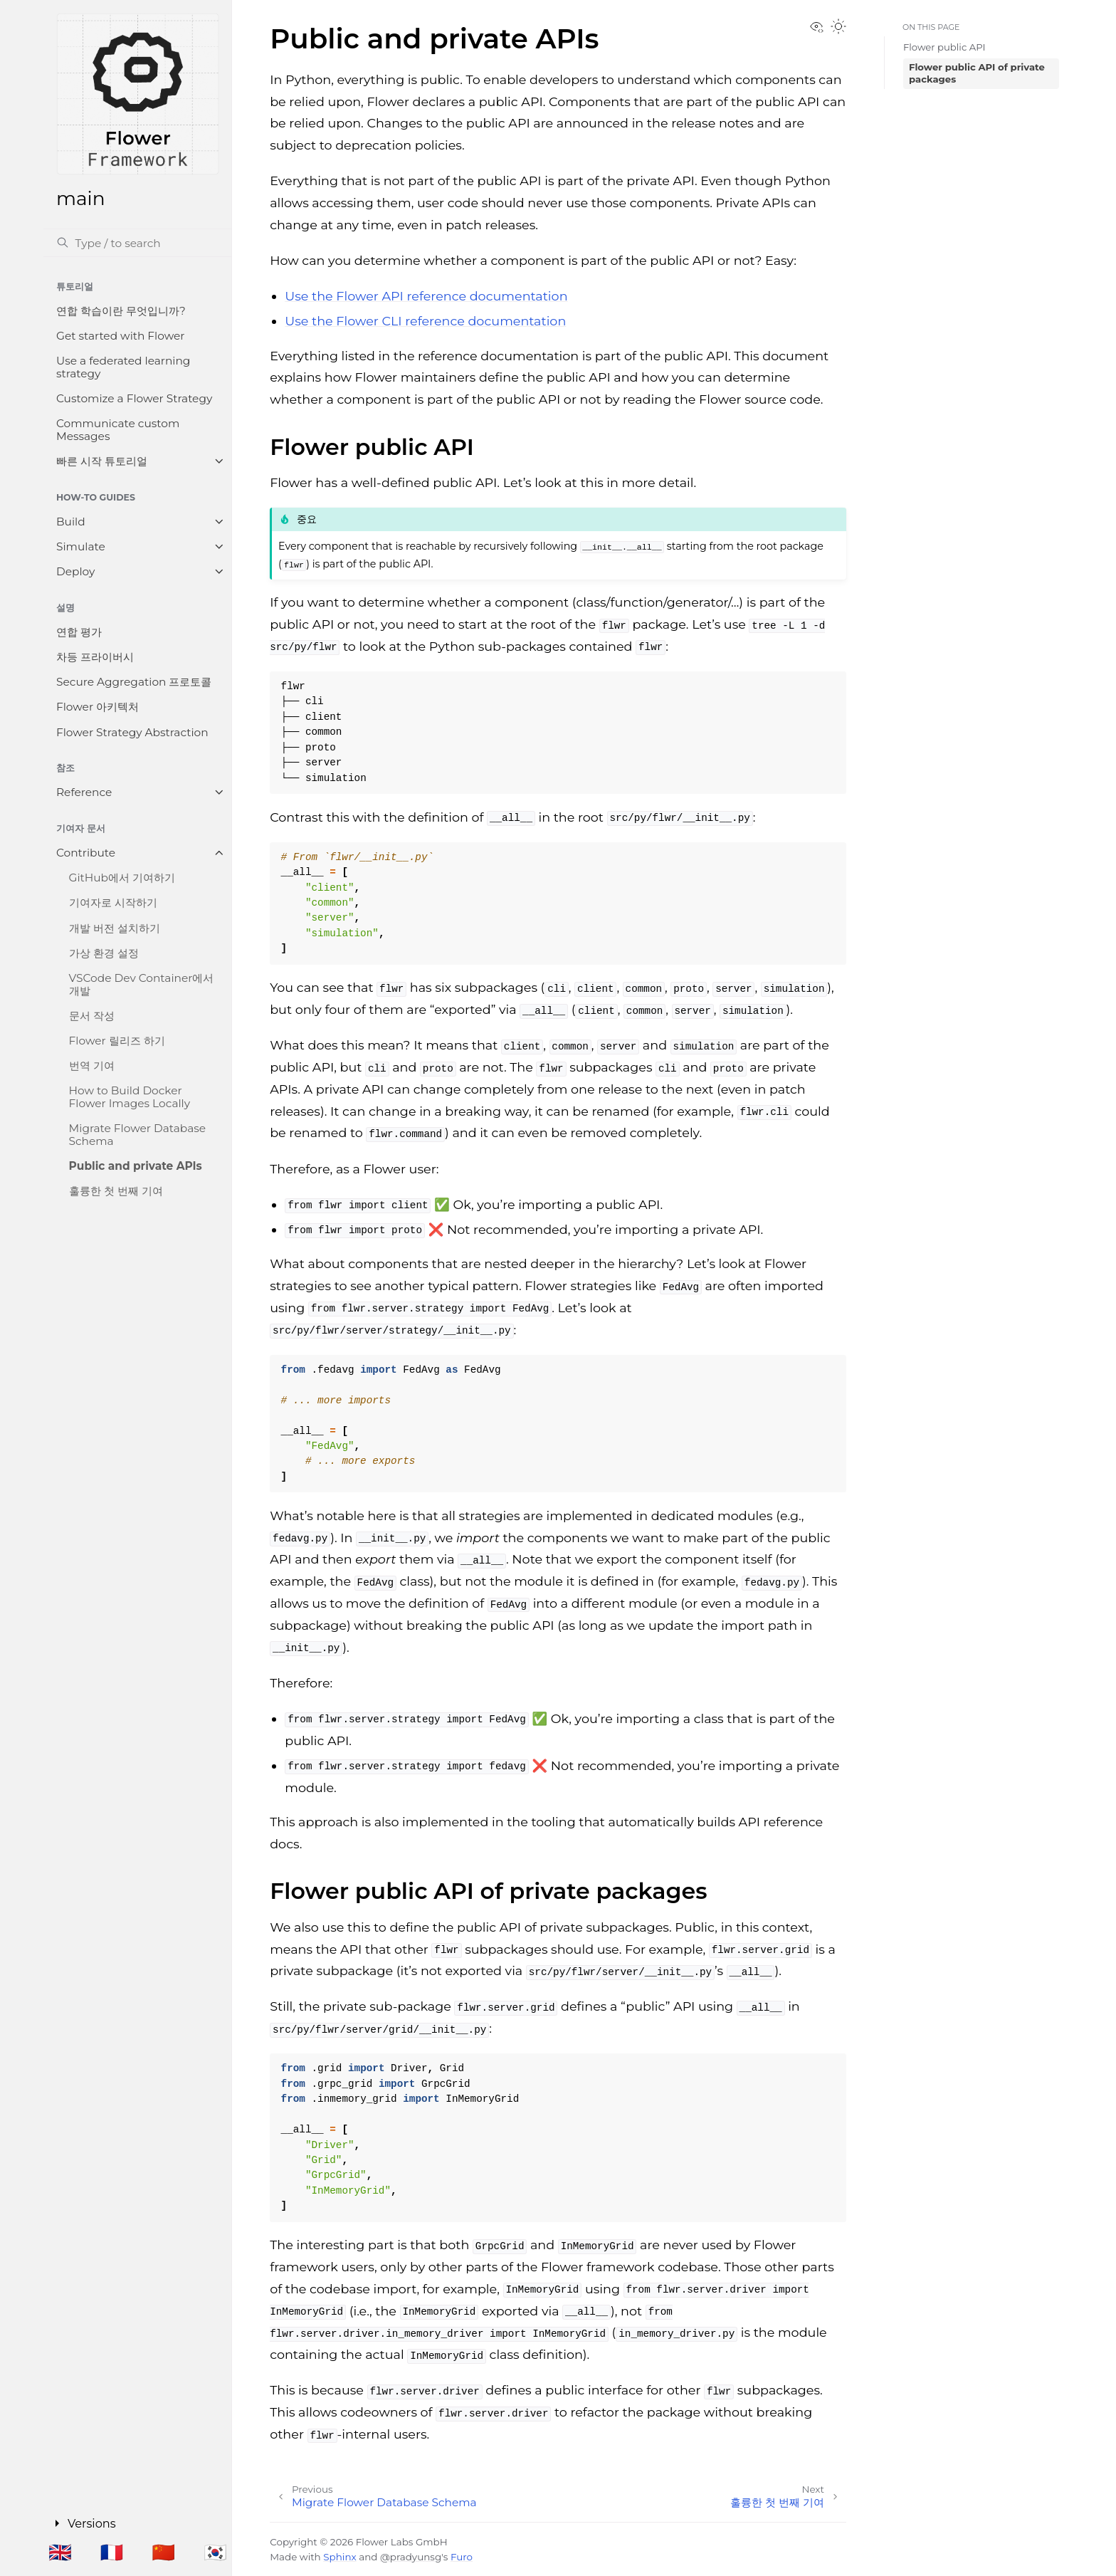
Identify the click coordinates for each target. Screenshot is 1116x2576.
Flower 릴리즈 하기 (117, 1040)
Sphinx (339, 2556)
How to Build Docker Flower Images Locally (129, 1097)
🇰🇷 (215, 2552)
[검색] (137, 243)
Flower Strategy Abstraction (132, 732)
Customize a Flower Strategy (134, 398)
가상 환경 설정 (104, 953)
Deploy (75, 571)
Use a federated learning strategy (123, 367)
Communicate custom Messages (117, 430)
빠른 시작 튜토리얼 (101, 461)
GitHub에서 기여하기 (122, 877)
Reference (84, 792)
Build (70, 521)
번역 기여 (92, 1065)
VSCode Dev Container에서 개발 (141, 984)
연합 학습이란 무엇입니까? (121, 311)
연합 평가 (79, 632)
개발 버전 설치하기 (114, 928)
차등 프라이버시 (95, 657)
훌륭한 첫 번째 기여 (116, 1191)
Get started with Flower (120, 335)
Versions (94, 2521)
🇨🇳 (163, 2552)
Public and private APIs (135, 1166)
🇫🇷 (112, 2552)
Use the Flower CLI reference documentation (425, 320)
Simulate (80, 546)
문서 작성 (92, 1015)
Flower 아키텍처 (97, 706)
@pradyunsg (410, 2556)
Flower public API (944, 47)
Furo (462, 2556)
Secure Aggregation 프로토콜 (134, 681)
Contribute (85, 852)
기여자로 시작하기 (113, 902)
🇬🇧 (60, 2552)
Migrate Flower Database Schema (137, 1134)
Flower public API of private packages (977, 73)
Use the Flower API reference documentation (426, 295)
